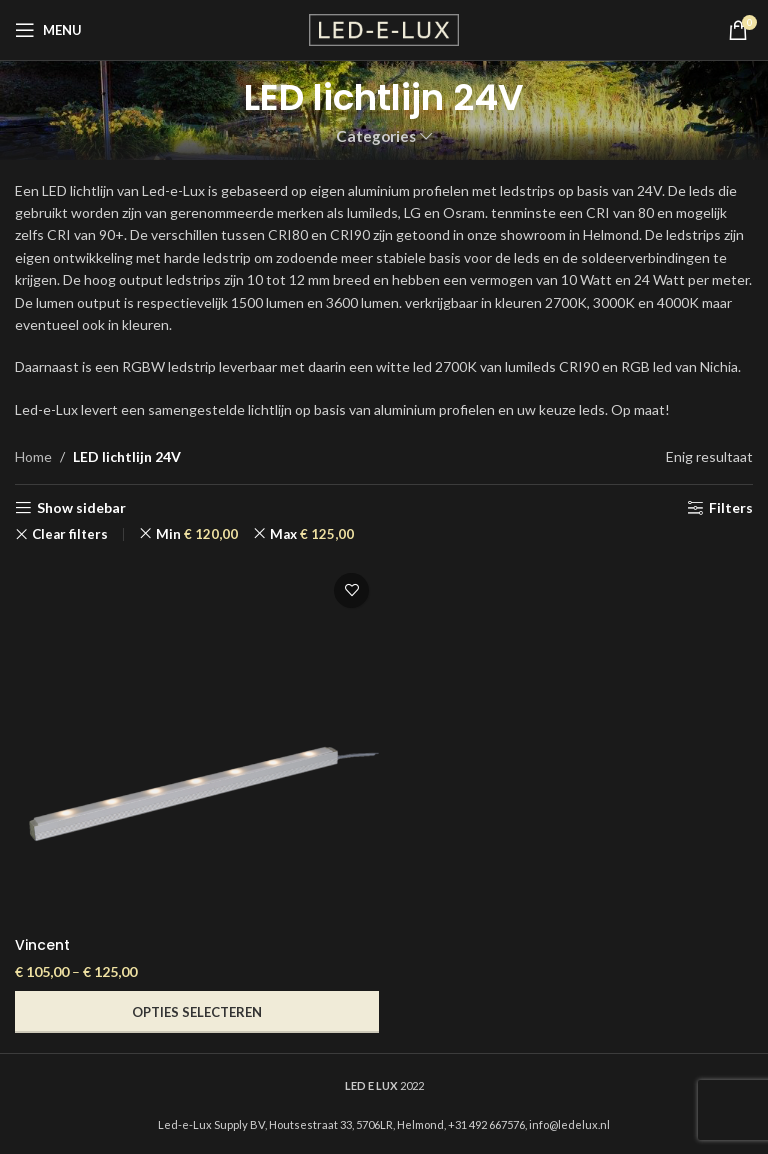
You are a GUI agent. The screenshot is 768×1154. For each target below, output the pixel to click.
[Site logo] (384, 28)
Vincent (42, 945)
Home (33, 456)
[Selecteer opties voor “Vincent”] (197, 1012)
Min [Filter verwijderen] (197, 534)
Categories (376, 136)
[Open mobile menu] (48, 30)
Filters (731, 508)
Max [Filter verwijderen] (312, 534)
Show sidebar (81, 508)
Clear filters (70, 534)
